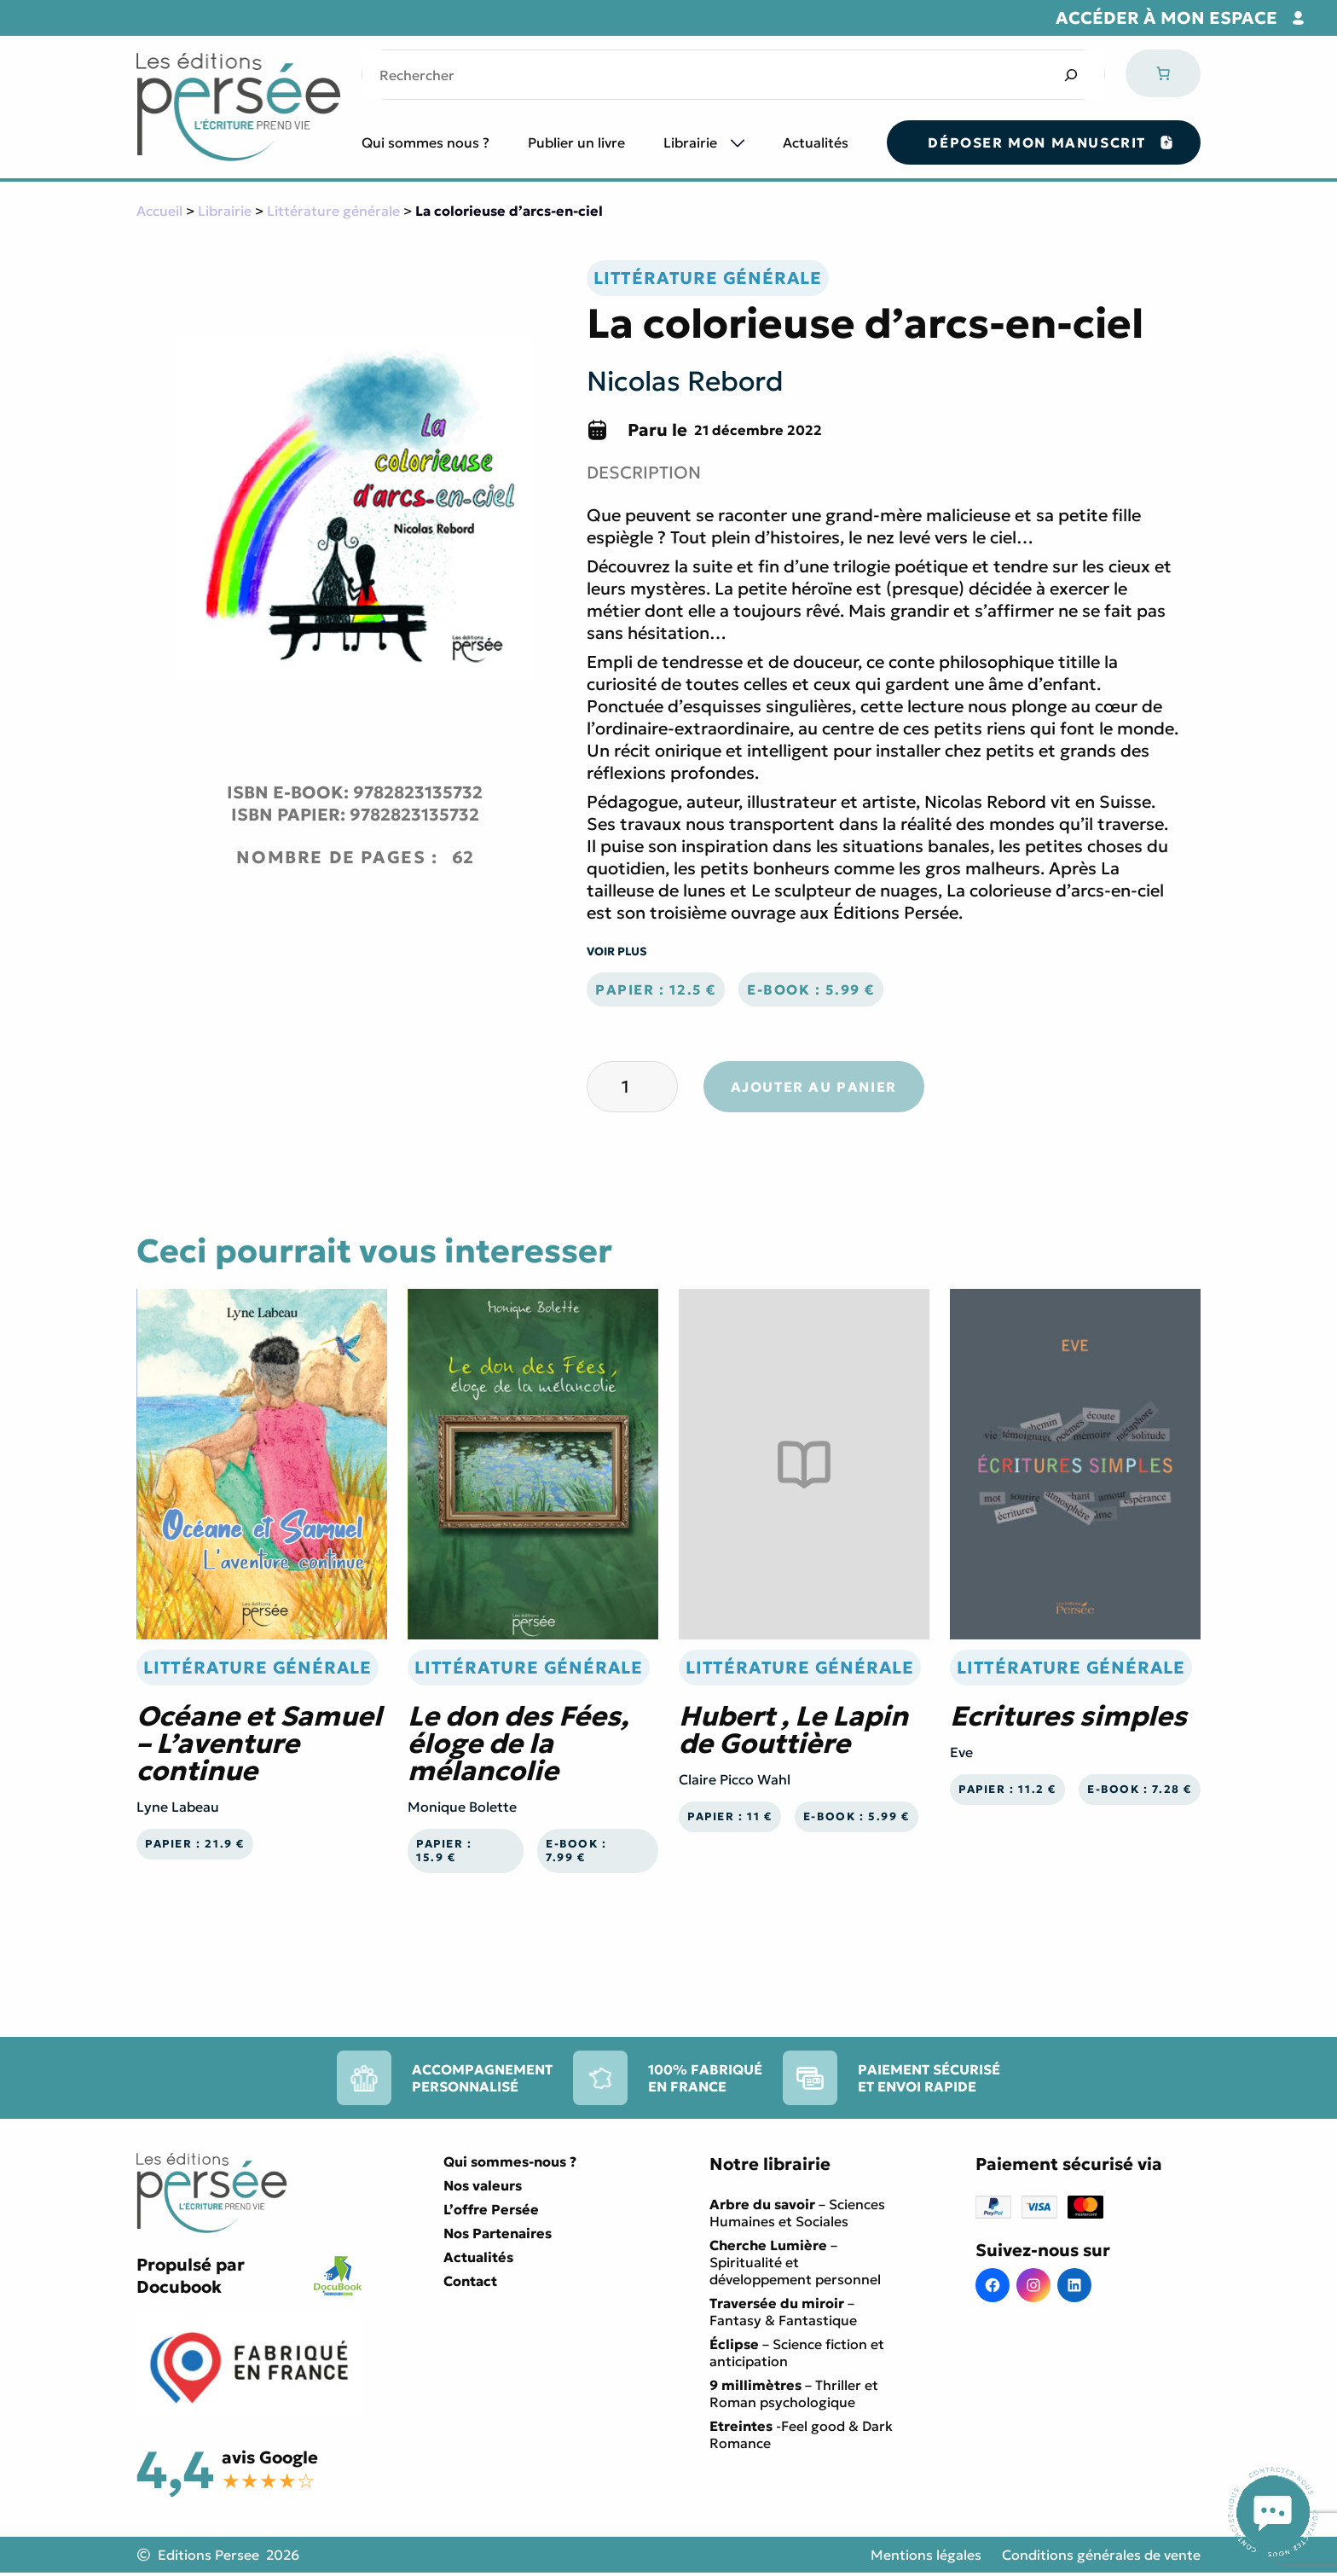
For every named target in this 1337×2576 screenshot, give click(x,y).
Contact (470, 2280)
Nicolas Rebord (685, 381)
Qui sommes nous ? (425, 142)
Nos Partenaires (497, 2233)
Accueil (159, 210)
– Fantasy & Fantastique (783, 2312)
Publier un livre (576, 142)
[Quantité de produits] (632, 1086)
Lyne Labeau (177, 1806)
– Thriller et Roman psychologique (793, 2393)
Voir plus (617, 951)
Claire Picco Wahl (734, 1779)
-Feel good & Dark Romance (801, 2434)
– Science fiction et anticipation (796, 2352)
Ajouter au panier (814, 1086)
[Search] (1070, 75)
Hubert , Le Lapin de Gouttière (793, 1730)
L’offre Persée (491, 2209)
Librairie (690, 142)
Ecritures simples (1068, 1716)
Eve (961, 1752)
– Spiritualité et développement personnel (795, 2262)
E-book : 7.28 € (1139, 1789)
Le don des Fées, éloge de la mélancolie (518, 1743)
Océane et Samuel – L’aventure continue (259, 1743)
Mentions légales (926, 2554)
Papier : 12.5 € (655, 989)
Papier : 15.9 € (444, 1851)
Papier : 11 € (730, 1817)
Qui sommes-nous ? (509, 2161)
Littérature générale (333, 210)
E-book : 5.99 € (811, 989)
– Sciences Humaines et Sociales (797, 2213)
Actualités (815, 142)
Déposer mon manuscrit (1037, 142)
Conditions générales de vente (1101, 2554)
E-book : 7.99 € (576, 1851)
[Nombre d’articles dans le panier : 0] (1163, 73)
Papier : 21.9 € (195, 1844)
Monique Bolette (462, 1806)
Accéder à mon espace (1166, 18)
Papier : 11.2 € (1007, 1789)
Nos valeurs (482, 2185)
